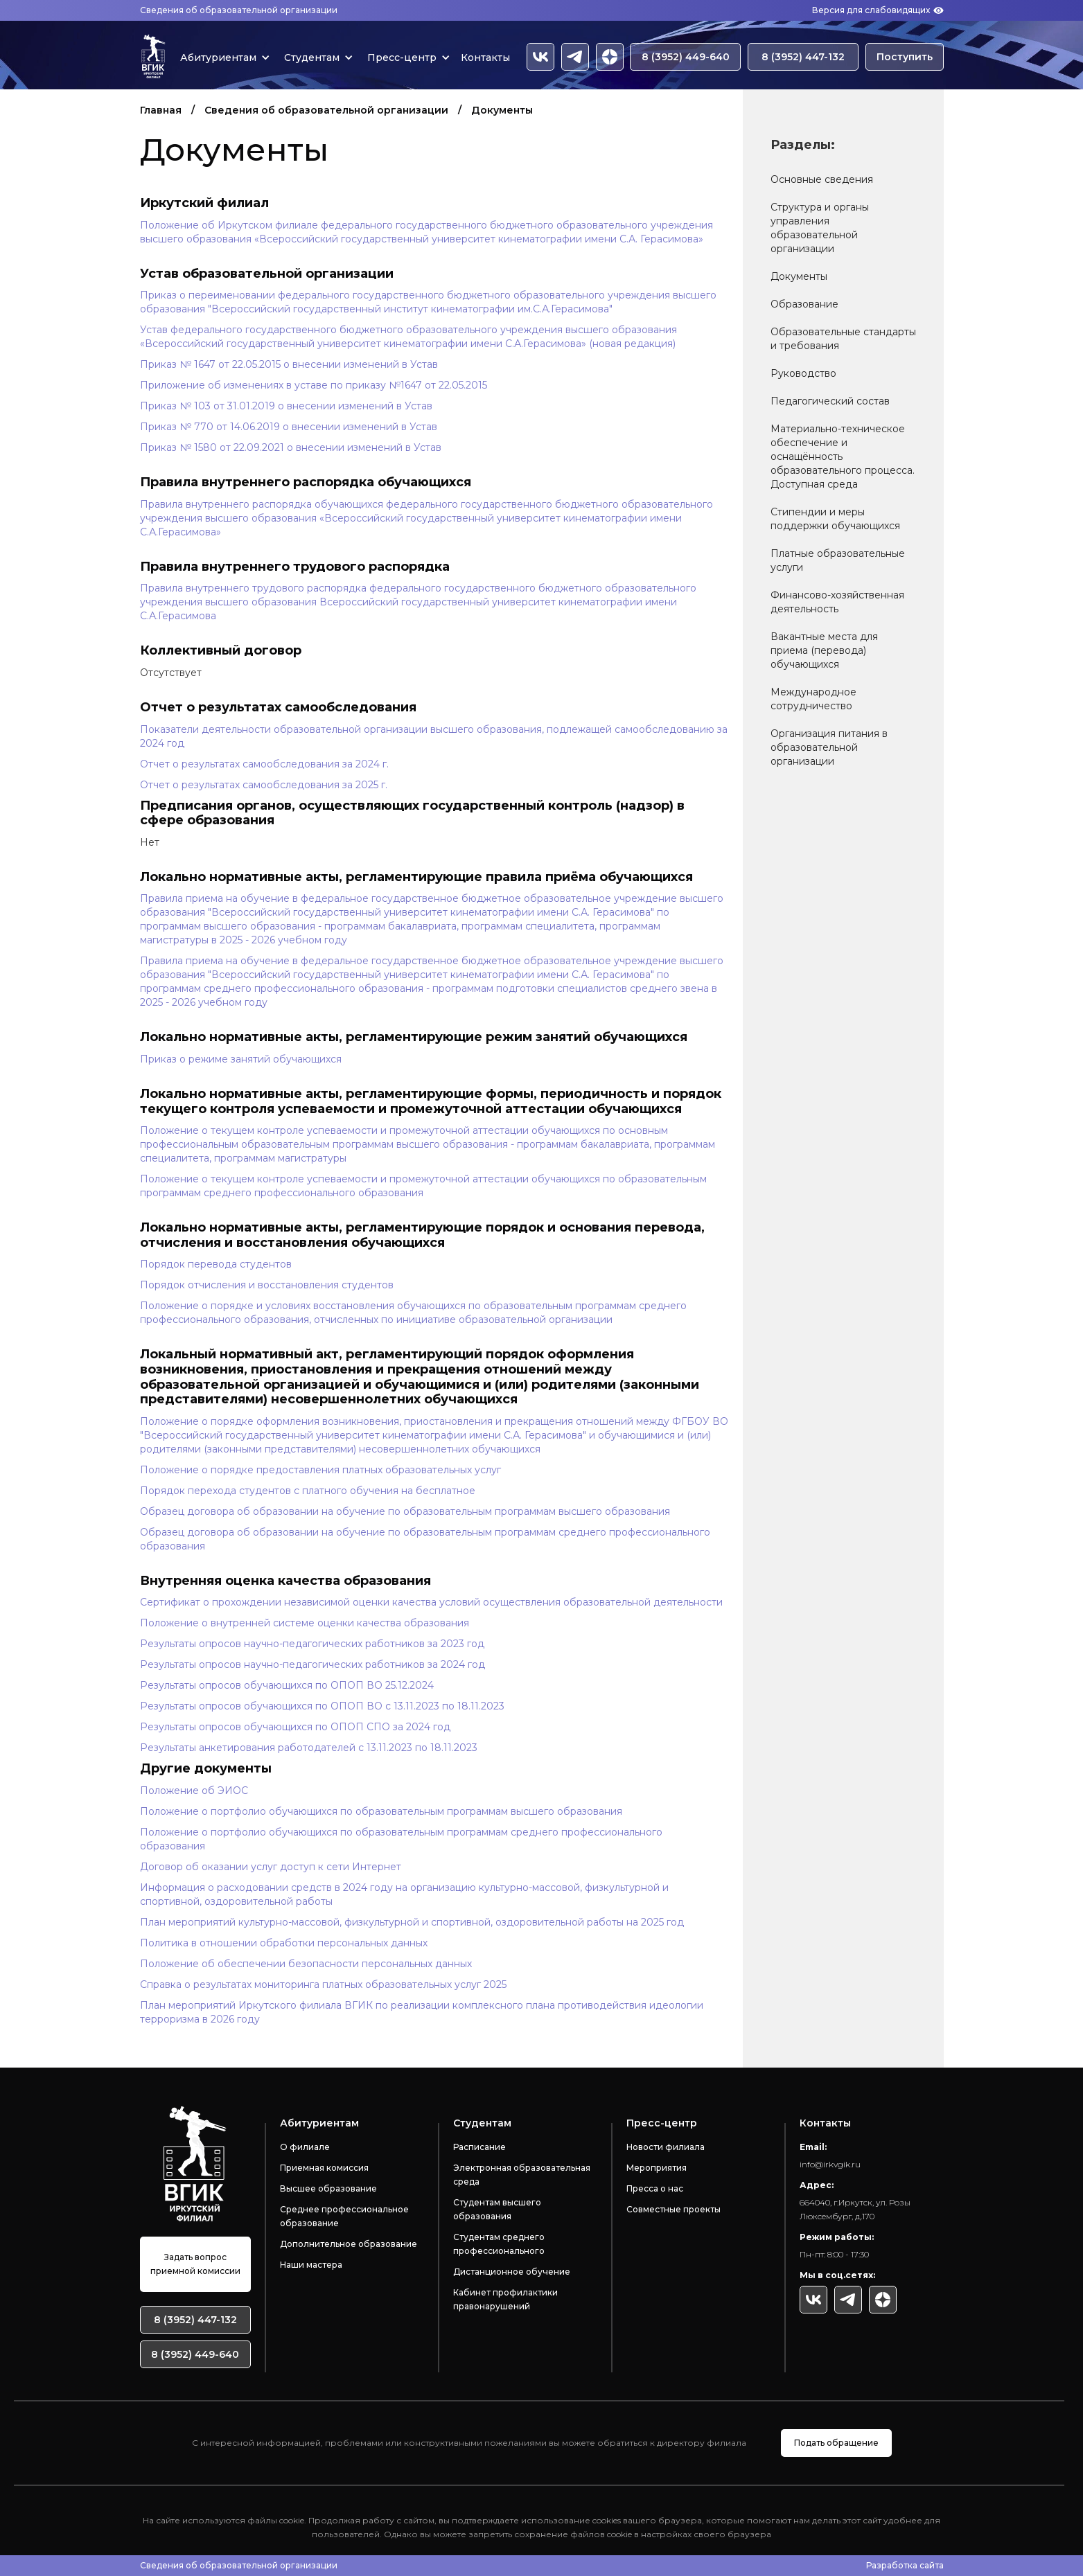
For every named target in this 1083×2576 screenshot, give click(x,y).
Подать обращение (836, 2442)
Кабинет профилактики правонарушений (505, 2299)
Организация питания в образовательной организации (829, 747)
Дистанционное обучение (511, 2271)
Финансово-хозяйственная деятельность (837, 602)
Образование (804, 304)
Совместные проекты (673, 2209)
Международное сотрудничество (813, 699)
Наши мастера (311, 2264)
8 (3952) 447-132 (803, 57)
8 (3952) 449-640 (686, 57)
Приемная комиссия (324, 2167)
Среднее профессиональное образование (344, 2216)
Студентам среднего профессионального (499, 2244)
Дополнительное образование (348, 2244)
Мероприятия (656, 2167)
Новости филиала (665, 2147)
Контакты (485, 57)
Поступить (905, 57)
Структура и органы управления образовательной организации (820, 228)
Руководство (803, 373)
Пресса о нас (654, 2188)
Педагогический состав (830, 401)
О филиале (305, 2147)
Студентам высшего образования (497, 2209)
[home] (153, 57)
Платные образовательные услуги (838, 560)
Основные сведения (822, 179)
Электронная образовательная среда (521, 2174)
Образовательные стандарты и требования (843, 339)
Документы (799, 276)
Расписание (479, 2147)
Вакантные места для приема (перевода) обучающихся (824, 650)
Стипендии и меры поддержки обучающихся (835, 519)
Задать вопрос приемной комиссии (195, 2264)
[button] (222, 57)
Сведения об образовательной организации (238, 10)
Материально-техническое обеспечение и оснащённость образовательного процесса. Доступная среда (843, 456)
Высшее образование (328, 2188)
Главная (161, 110)
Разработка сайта (905, 2565)
